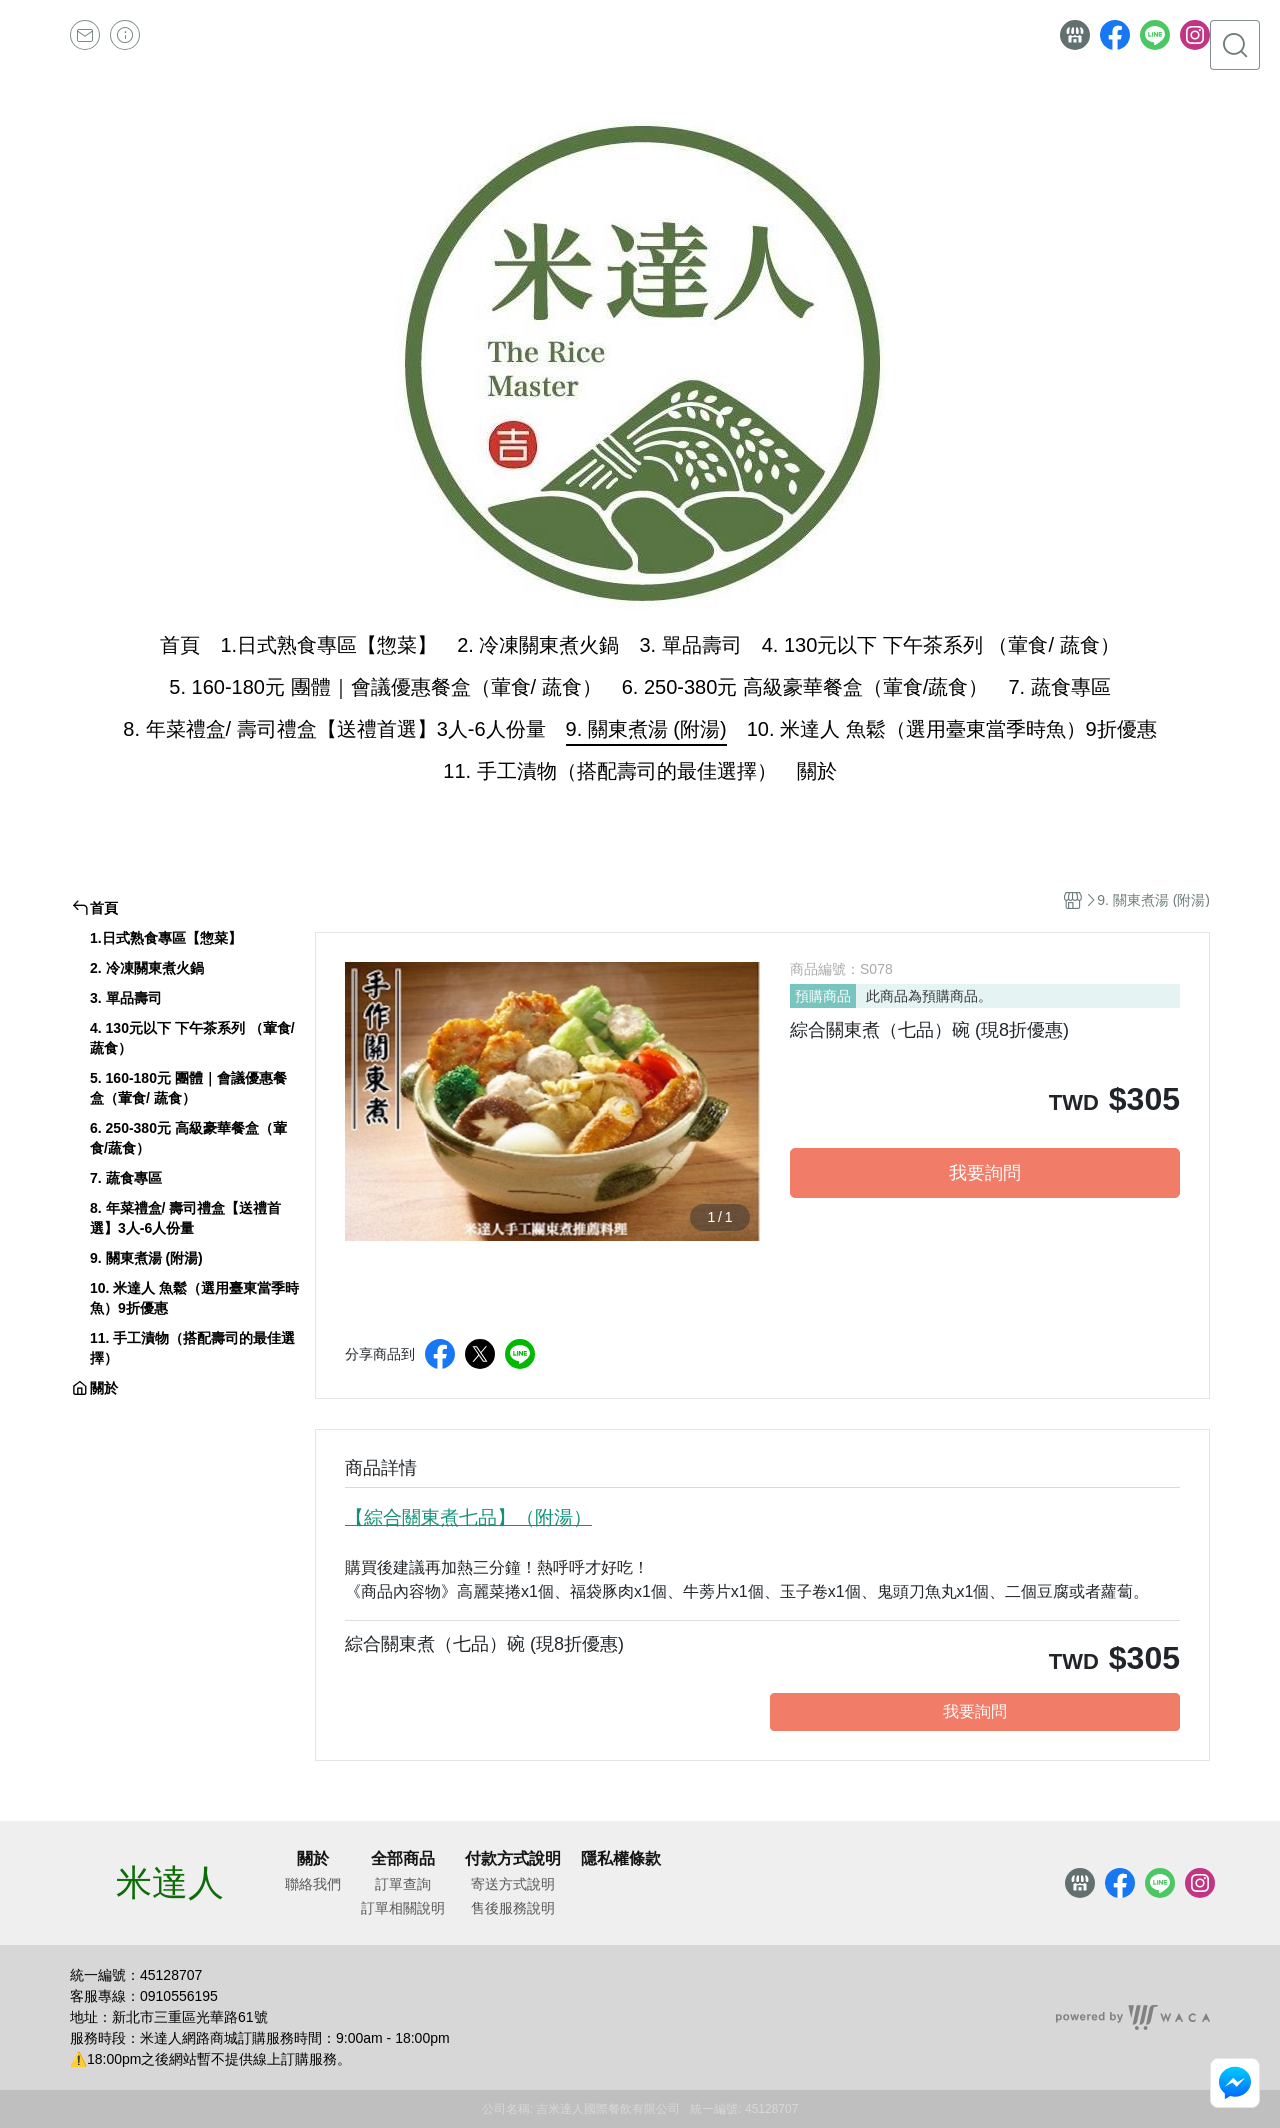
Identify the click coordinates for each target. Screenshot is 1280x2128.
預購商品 (823, 996)
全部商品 (403, 1859)
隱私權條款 (621, 1859)
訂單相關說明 (403, 1908)
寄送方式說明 (513, 1884)
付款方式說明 (513, 1859)
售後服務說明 (513, 1908)
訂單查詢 (403, 1884)
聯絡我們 (313, 1884)
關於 (313, 1859)
